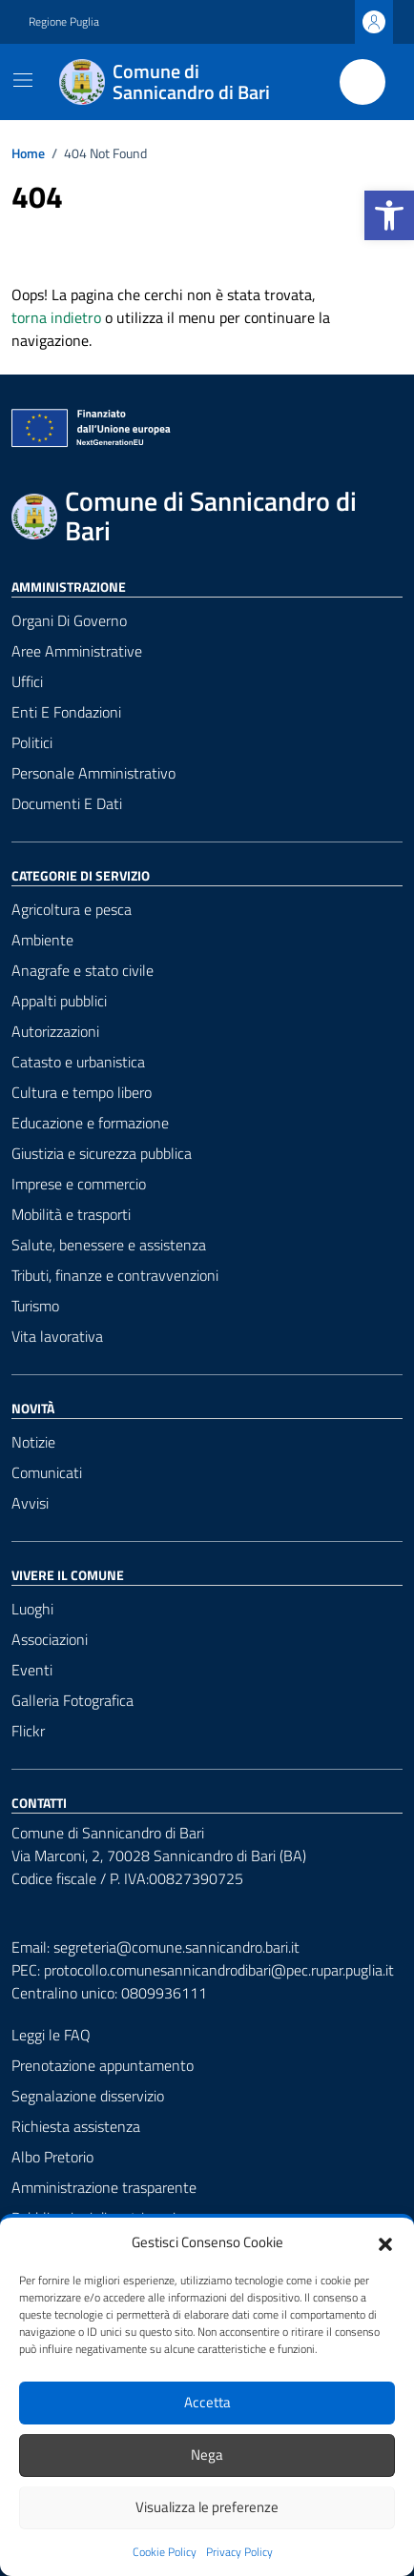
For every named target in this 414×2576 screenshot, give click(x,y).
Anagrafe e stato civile (82, 970)
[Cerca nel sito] (362, 82)
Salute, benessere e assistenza (108, 1244)
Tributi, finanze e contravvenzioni (114, 1275)
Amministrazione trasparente (104, 2187)
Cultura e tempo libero (81, 1092)
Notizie (33, 1441)
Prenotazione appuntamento (102, 2065)
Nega (207, 2454)
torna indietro (56, 317)
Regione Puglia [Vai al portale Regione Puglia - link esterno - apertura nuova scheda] (64, 21)
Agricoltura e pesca (71, 909)
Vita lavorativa (57, 1336)
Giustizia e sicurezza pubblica (101, 1153)
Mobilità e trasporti (71, 1214)
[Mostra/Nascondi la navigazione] (22, 80)
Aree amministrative (76, 650)
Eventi (31, 1669)
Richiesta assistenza (75, 2126)
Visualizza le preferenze (207, 2507)
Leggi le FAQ (51, 2034)
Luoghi (32, 1608)
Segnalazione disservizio (87, 2095)
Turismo (35, 1305)
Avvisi (30, 1502)
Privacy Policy (239, 2552)
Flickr (28, 1730)
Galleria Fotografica (72, 1700)
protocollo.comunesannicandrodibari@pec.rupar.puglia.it (219, 1969)
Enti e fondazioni (66, 711)
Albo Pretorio (52, 2156)
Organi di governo (69, 620)
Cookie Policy (165, 2552)
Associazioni (49, 1639)
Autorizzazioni (55, 1031)
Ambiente (42, 939)
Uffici (27, 681)
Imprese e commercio (78, 1183)
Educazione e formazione (90, 1122)
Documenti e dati (66, 803)
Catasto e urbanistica (78, 1061)
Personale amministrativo (93, 772)
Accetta (207, 2402)
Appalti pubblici (59, 1000)
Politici (31, 742)
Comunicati (46, 1472)
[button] (389, 215)
